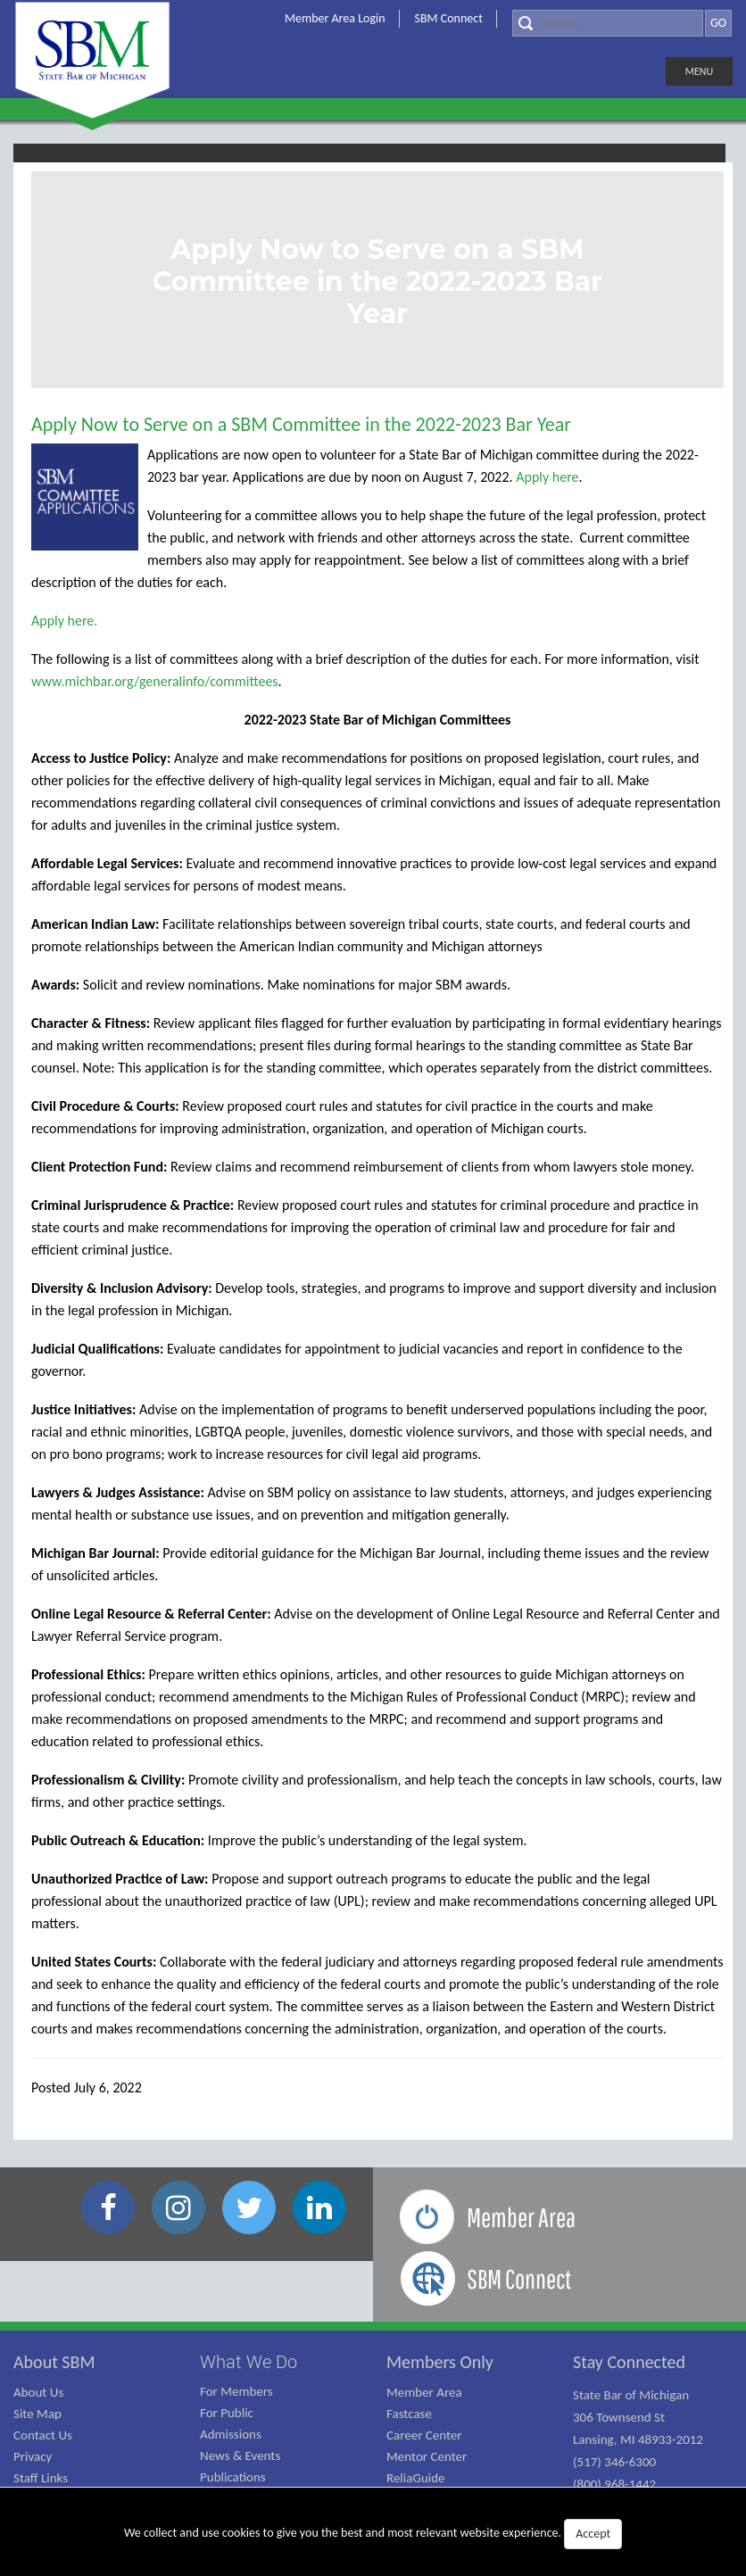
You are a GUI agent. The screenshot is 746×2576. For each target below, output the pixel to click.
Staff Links (40, 2478)
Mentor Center (426, 2456)
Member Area (424, 2392)
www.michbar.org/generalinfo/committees (154, 681)
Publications (233, 2477)
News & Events (240, 2456)
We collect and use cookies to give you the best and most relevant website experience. (373, 2534)
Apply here (547, 476)
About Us (38, 2392)
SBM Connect (449, 18)
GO (718, 22)
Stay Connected (629, 2362)
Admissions (230, 2434)
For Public (226, 2413)
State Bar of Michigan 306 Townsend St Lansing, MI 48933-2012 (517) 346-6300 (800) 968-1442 (638, 2439)
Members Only (439, 2362)
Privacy (32, 2456)
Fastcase (409, 2414)
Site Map (37, 2414)
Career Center (424, 2435)
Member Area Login (335, 18)
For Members (236, 2391)
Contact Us (42, 2435)
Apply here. (64, 620)
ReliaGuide (415, 2478)
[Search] (607, 23)
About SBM (54, 2362)
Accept (593, 2533)
